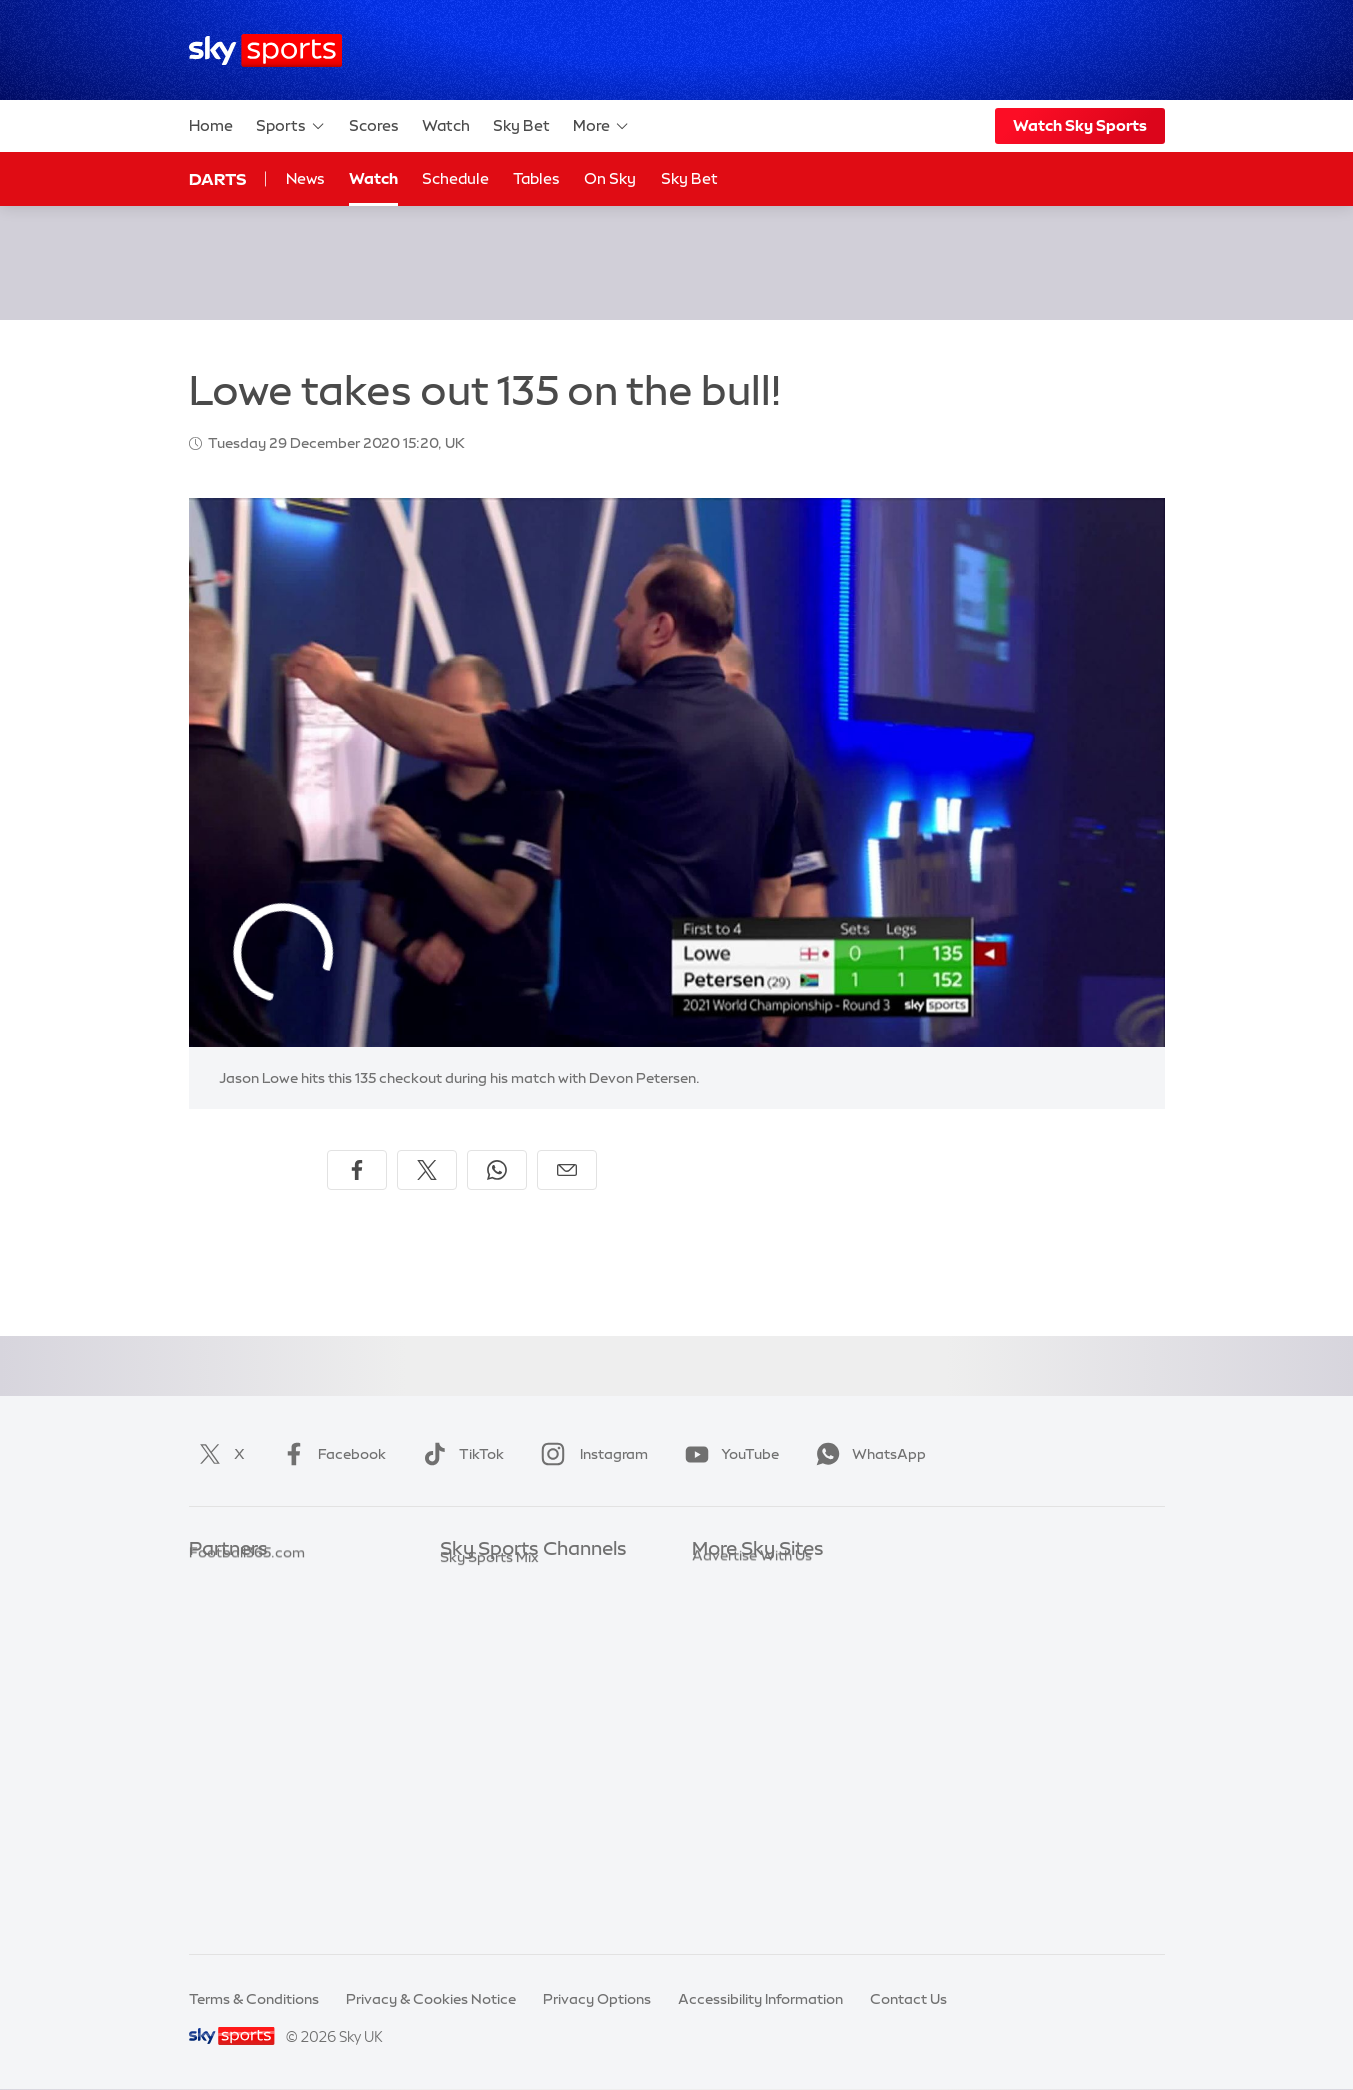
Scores (374, 125)
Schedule (455, 178)
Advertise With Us (752, 1818)
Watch (446, 125)
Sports (291, 126)
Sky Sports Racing (501, 1878)
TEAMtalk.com (240, 1639)
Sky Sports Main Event (514, 1580)
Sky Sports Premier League (530, 1610)
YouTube (728, 1454)
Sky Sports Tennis (499, 1758)
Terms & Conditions (254, 1999)
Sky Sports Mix (489, 1907)
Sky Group (726, 1669)
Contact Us (908, 1999)
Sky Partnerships (748, 1729)
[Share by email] (567, 1170)
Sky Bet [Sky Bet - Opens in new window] (689, 178)
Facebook (330, 1454)
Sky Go (716, 1639)
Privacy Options (597, 1999)
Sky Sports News (496, 1818)
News (305, 178)
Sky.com (721, 1580)
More (601, 126)
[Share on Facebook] (357, 1170)
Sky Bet (521, 125)
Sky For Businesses (755, 1699)
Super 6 (214, 1610)
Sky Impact (730, 1758)
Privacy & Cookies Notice (431, 1999)
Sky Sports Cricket (502, 1669)
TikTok (459, 1454)
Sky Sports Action (500, 1788)
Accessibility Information (760, 1999)
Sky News (724, 1610)
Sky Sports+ (480, 1848)
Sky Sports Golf (492, 1699)
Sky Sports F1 (485, 1729)
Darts (217, 179)
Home (211, 125)
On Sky (610, 178)
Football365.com (247, 1669)
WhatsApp (867, 1454)
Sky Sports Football (506, 1639)
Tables (536, 178)
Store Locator (738, 1788)
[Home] (265, 50)
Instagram (590, 1454)
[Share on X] (427, 1170)
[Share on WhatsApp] (497, 1170)
